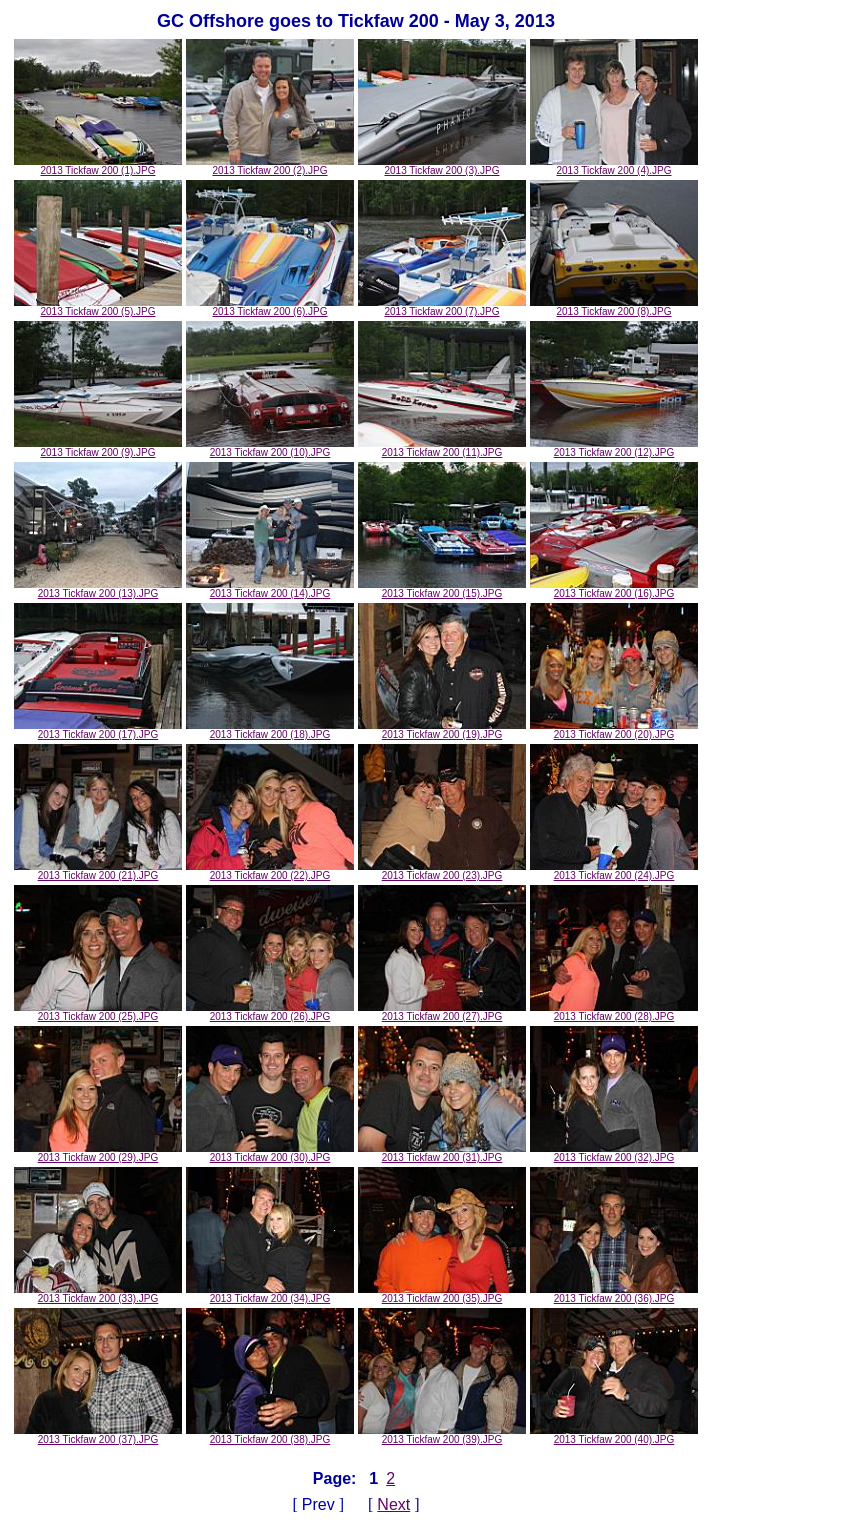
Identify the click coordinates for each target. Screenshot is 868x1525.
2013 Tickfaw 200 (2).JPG (270, 166)
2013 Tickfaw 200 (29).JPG (98, 1153)
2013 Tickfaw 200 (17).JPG (98, 730)
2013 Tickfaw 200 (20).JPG (614, 730)
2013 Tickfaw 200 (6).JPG (270, 307)
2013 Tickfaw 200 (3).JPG (442, 166)
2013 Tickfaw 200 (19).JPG (442, 730)
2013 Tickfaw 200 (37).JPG (98, 1435)
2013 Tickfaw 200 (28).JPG (614, 1012)
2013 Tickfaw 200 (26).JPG (270, 1012)
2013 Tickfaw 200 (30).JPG (270, 1153)
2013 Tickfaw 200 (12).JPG (614, 448)
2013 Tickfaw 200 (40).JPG (614, 1435)
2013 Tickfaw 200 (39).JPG (442, 1435)
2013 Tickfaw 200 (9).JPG (98, 448)
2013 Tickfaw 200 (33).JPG (98, 1294)
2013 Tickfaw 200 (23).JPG (442, 871)
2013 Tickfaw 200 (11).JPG (442, 448)
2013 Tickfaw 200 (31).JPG (442, 1153)
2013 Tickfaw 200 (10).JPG (270, 448)
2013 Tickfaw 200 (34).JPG (270, 1294)
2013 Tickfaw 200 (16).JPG (614, 589)
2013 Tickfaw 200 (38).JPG (270, 1435)
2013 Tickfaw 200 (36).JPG (614, 1294)
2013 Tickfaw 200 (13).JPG (98, 589)
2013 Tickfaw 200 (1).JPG (98, 166)
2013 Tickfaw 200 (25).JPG (98, 1012)
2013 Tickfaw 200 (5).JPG (98, 307)
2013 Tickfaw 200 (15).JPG (442, 589)
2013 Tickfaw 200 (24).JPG (614, 871)
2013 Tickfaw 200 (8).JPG (614, 307)
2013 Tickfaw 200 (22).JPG (270, 871)
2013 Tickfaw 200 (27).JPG (442, 1012)
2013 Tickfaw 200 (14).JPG (270, 589)
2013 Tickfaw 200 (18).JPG (270, 730)
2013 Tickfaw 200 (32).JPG (614, 1153)
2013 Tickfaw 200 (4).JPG (614, 166)
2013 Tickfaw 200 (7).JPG (442, 307)
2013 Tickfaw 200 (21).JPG (98, 871)
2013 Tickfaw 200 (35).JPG (442, 1294)
